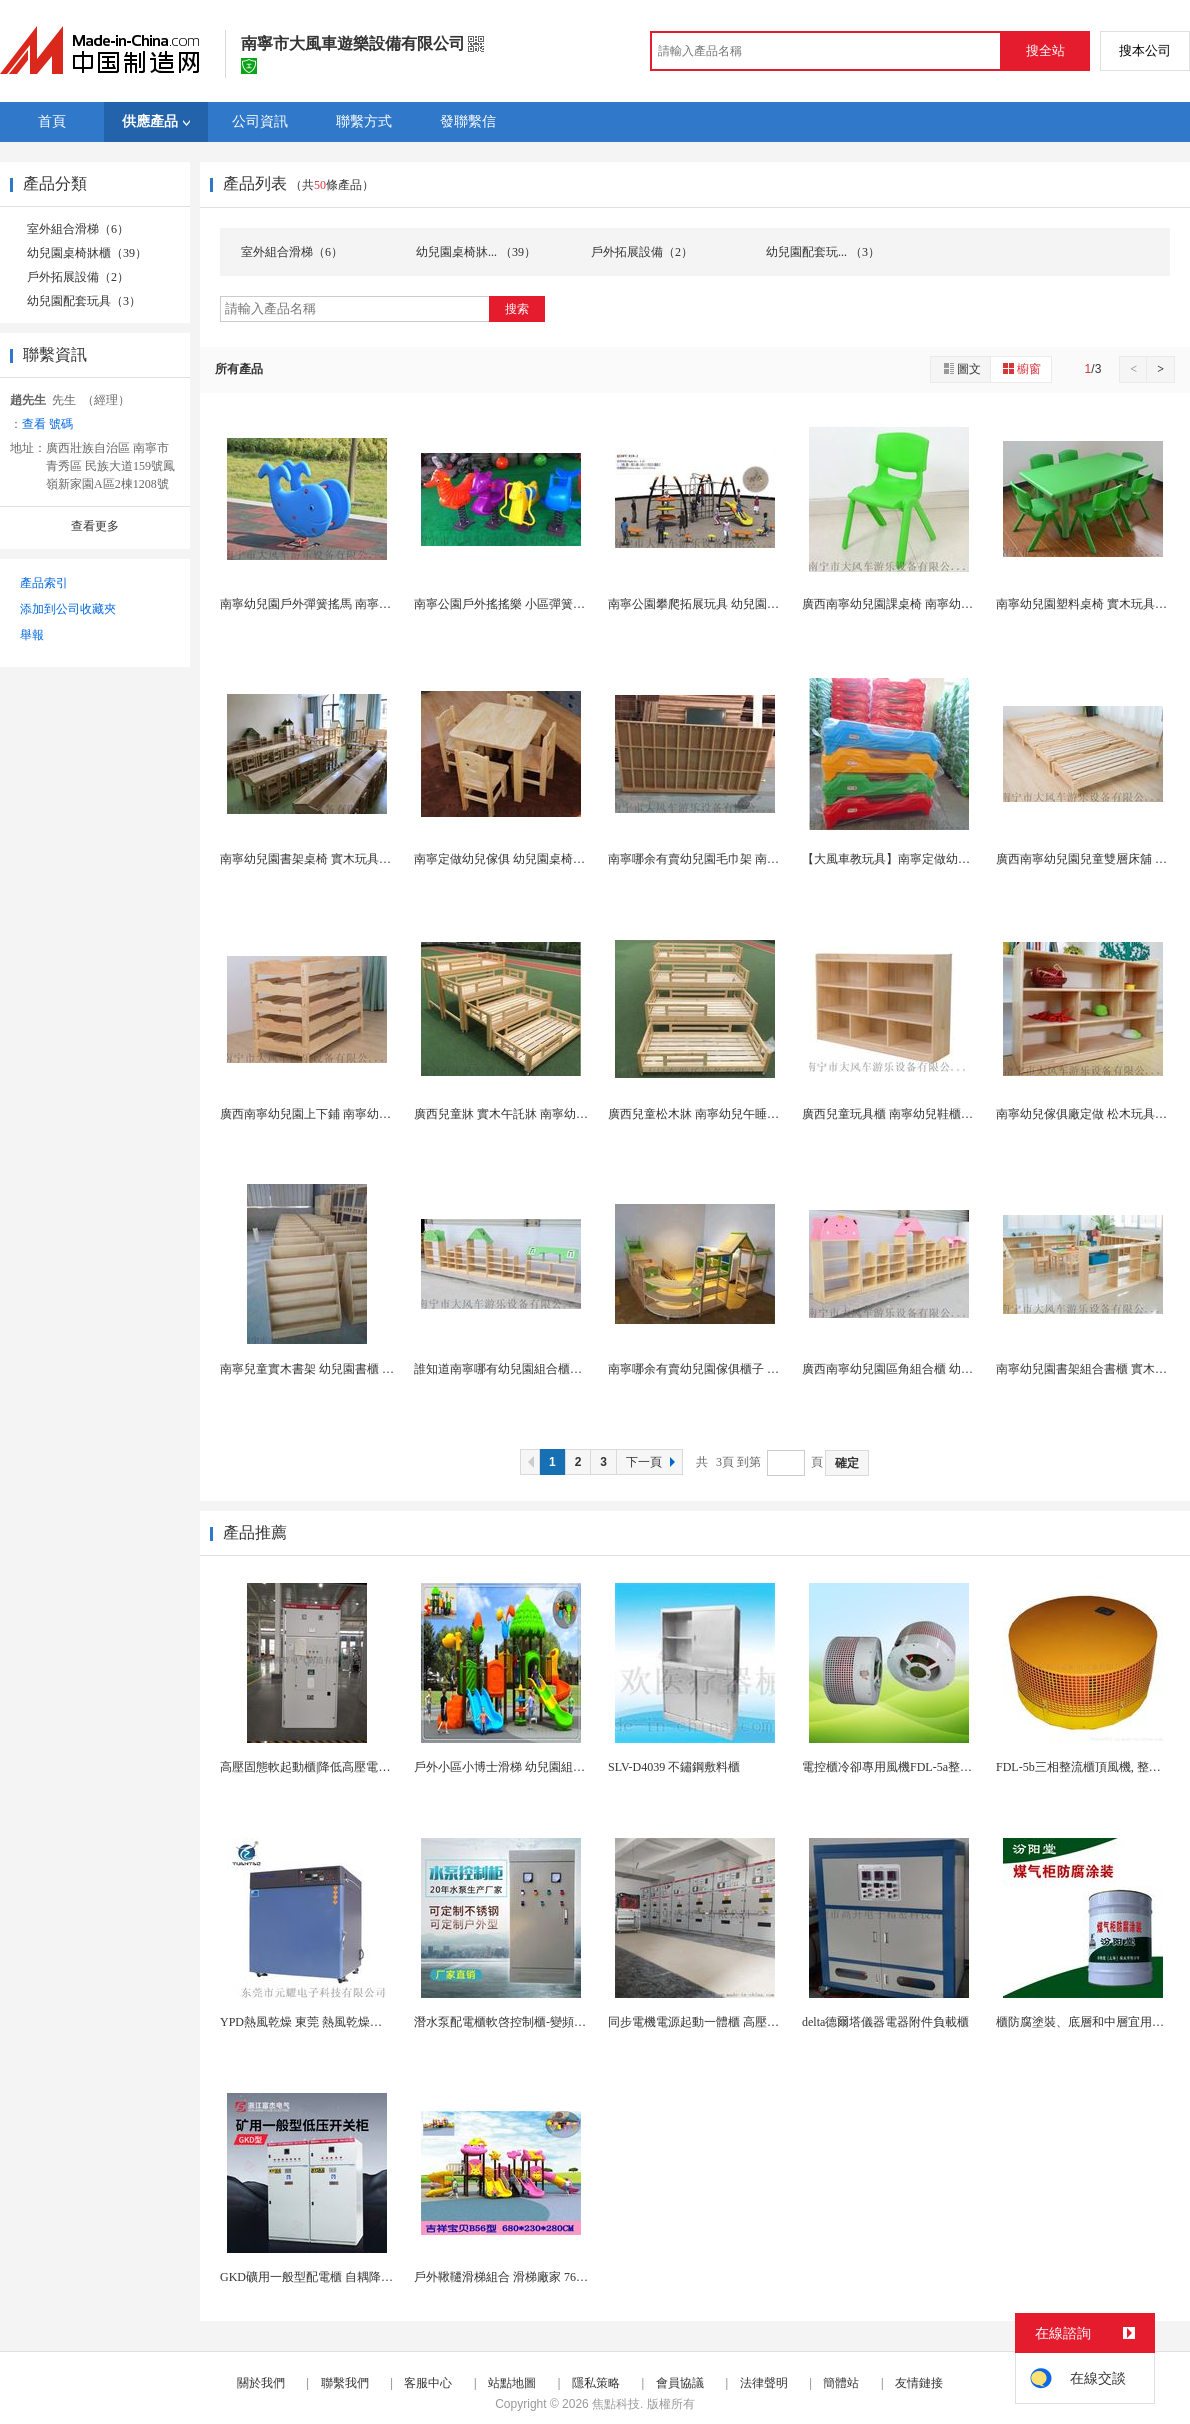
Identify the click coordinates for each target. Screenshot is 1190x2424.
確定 (847, 1463)
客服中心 (428, 2383)
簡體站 (841, 2383)
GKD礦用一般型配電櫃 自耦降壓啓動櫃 (324, 2277)
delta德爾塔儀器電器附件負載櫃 (885, 2022)
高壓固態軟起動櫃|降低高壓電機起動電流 (329, 1767)
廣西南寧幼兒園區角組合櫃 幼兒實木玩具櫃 (917, 1369)
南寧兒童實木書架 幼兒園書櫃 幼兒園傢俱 (331, 1369)
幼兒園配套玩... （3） (823, 252)
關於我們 (261, 2383)
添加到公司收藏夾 (68, 609)
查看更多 (95, 526)
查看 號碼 (47, 424)
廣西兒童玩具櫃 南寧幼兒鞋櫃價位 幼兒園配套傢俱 (937, 1114)
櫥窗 (1021, 368)
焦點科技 (616, 2404)
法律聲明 (764, 2383)
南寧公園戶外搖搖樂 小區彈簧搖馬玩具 (517, 604)
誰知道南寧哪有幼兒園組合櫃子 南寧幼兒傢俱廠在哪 (553, 1369)
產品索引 (44, 583)
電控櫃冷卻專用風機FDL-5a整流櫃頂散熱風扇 (923, 1767)
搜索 (517, 309)
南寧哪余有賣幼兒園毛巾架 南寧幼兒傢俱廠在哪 (735, 859)
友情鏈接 (919, 2383)
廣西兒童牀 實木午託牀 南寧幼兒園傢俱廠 (525, 1114)
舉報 (32, 635)
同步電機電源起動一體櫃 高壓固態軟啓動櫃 (723, 2022)
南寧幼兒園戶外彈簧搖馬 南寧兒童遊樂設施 (335, 604)
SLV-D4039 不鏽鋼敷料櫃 (674, 1767)
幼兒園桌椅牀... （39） (476, 252)
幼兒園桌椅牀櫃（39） (87, 253)
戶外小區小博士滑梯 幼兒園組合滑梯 (511, 1767)
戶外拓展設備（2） (78, 277)
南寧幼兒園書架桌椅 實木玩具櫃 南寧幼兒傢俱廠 (349, 859)
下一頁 (653, 1462)
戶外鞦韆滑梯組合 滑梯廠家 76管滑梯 (513, 2277)
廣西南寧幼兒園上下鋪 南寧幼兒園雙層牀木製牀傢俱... (364, 1114)
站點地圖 (512, 2383)
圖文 (961, 368)
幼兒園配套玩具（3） (84, 301)
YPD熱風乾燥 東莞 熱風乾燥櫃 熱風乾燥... (331, 2022)
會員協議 (680, 2383)
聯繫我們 (345, 2383)
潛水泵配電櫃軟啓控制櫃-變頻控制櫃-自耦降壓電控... (554, 2022)
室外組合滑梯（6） (78, 229)
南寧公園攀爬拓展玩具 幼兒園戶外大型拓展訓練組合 (747, 604)
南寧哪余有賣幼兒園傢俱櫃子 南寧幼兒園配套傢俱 (741, 1369)
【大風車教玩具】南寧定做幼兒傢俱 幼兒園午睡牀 (935, 859)
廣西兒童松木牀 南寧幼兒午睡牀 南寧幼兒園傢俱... (741, 1114)
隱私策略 (596, 2383)
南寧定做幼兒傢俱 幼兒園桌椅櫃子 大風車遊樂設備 (549, 859)
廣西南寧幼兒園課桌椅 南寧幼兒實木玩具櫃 (917, 604)
